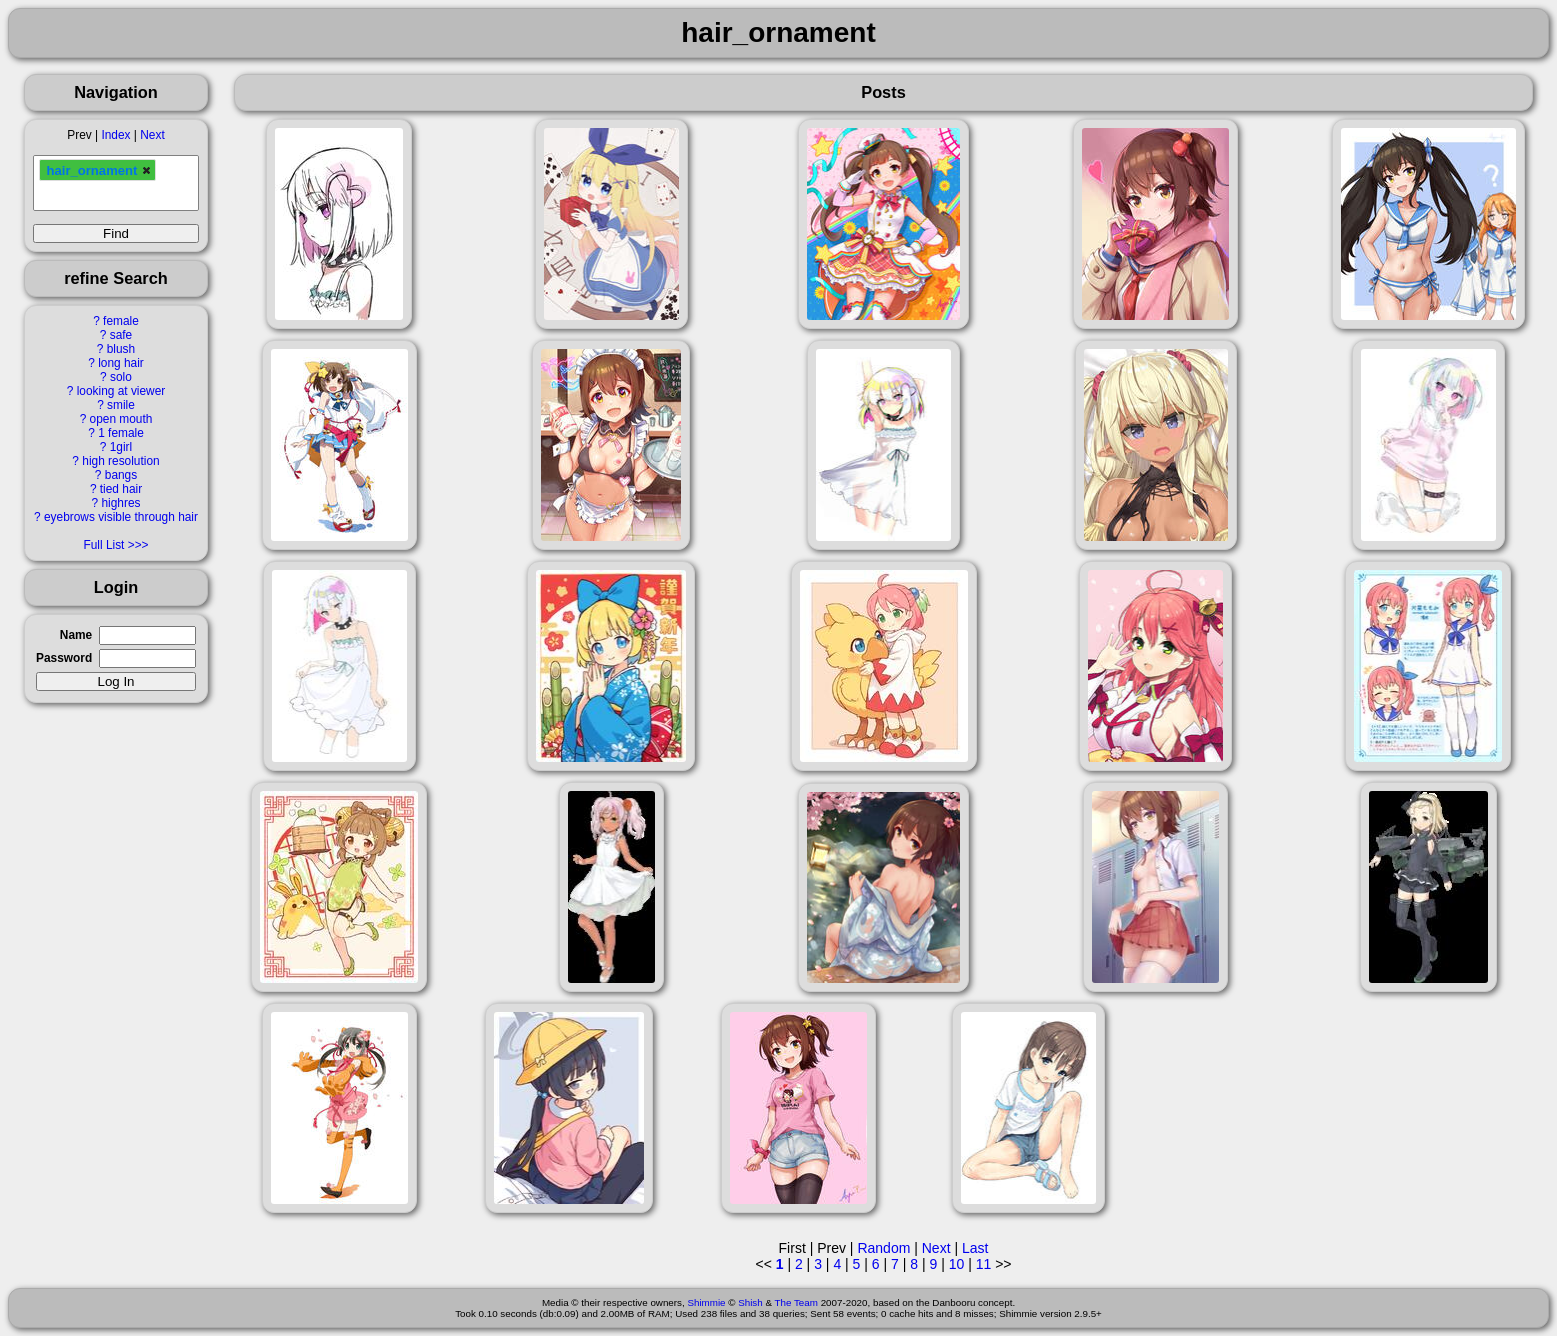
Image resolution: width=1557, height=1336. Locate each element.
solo (121, 377)
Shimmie (706, 1302)
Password (64, 658)
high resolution (120, 461)
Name (76, 635)
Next (152, 135)
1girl (121, 447)
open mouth (121, 419)
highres (120, 503)
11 (984, 1264)
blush (121, 349)
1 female (121, 433)
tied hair (121, 489)
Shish (750, 1302)
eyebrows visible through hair (121, 517)
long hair (121, 363)
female (121, 321)
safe (121, 335)
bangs (121, 475)
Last (975, 1248)
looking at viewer (121, 391)
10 (957, 1264)
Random (883, 1248)
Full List (103, 545)
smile (121, 405)
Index (115, 135)
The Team (796, 1302)
